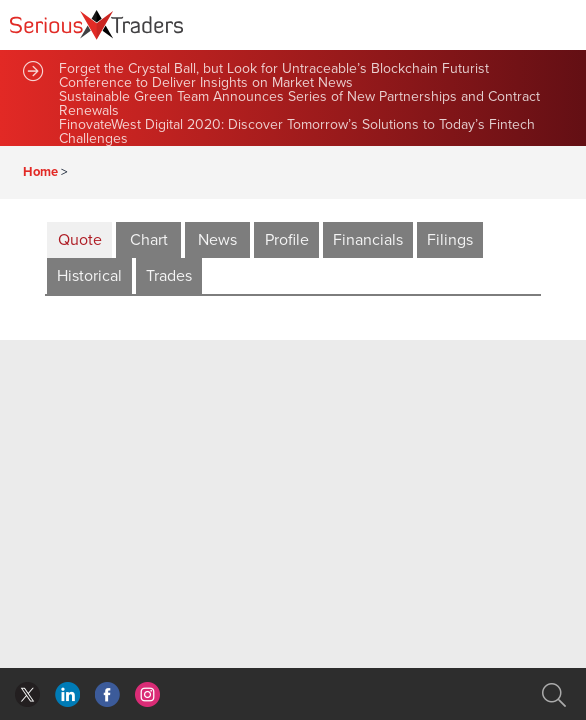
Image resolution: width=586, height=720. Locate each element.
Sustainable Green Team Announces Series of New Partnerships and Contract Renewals (299, 103)
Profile (287, 240)
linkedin (107, 694)
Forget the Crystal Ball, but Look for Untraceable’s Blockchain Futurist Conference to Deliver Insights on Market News (274, 75)
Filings (450, 240)
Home (40, 172)
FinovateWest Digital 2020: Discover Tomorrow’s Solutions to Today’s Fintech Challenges (297, 131)
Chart (149, 240)
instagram (147, 694)
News (217, 240)
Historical (89, 276)
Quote (80, 240)
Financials (368, 240)
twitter (27, 694)
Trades (169, 276)
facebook (67, 694)
